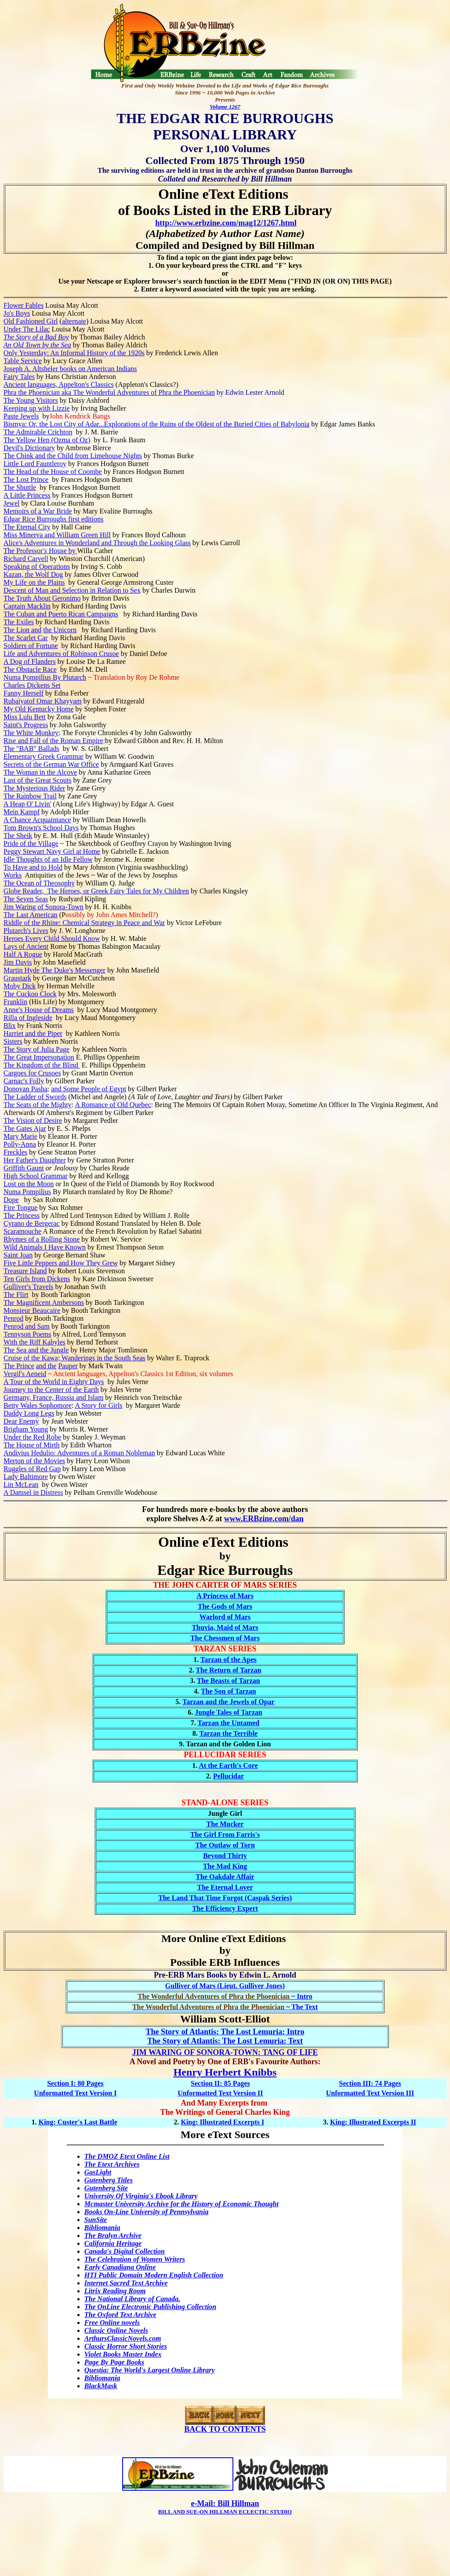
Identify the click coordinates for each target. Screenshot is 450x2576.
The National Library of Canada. (132, 2299)
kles (21, 1152)
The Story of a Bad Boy (36, 337)
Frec (10, 1152)
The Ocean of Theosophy (39, 883)
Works (13, 875)
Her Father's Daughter (35, 1160)
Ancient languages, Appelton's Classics (59, 384)
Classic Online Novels (116, 2330)
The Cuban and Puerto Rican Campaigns (61, 614)
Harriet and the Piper (33, 1033)
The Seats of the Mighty (38, 1104)
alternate (74, 321)
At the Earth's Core (228, 1765)
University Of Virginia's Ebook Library (141, 2196)
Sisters (13, 1041)
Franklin (15, 1002)
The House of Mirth (32, 1445)
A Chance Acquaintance (37, 819)
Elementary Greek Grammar (43, 756)
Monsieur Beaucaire (32, 1310)
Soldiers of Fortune (31, 645)
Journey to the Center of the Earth (51, 1389)
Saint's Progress (26, 725)
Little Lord (20, 463)
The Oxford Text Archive (120, 2314)
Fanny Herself (24, 693)
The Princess (22, 1215)
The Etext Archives (112, 2164)
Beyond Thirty (225, 1855)
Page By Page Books (114, 2362)
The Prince (19, 1366)
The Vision (20, 1120)
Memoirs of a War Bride (38, 511)
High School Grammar (36, 1176)
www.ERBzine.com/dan (264, 1518)
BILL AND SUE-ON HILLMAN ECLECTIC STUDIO (225, 2511)
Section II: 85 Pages (220, 2083)
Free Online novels (112, 2322)
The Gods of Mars (225, 1606)
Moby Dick (20, 986)
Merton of (18, 1461)
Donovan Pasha (25, 1089)
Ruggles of (20, 1468)
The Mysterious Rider (34, 788)
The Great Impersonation (39, 1057)
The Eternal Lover (225, 1887)
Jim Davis (18, 962)
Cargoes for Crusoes (32, 1073)
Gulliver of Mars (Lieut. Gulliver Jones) (225, 1985)
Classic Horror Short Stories (125, 2346)
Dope (11, 1199)
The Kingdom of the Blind (42, 1065)
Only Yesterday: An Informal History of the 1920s (74, 353)
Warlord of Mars (225, 1617)
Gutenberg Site (106, 2188)
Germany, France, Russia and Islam (53, 1397)
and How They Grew (88, 1263)
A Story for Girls (98, 1405)
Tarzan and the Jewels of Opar (228, 1701)
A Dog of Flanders (30, 661)
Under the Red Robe (32, 1437)
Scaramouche (22, 1231)
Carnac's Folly (24, 1081)
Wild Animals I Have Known (45, 1247)
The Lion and (22, 630)
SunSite (95, 2219)
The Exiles (19, 622)
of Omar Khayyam (55, 701)
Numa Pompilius (27, 1191)
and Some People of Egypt (88, 1089)
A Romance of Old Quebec (113, 1104)
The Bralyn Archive (113, 2235)
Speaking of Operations (37, 566)
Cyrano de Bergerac (32, 1223)
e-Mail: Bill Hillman (225, 2503)
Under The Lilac (27, 329)
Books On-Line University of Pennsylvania (146, 2211)
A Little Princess (27, 495)
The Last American (31, 914)
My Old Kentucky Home (39, 709)
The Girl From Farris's (225, 1834)
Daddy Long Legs (29, 1413)
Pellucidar (228, 1776)
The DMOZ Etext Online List (127, 2156)
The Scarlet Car (25, 637)
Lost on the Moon (29, 1184)
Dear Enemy (21, 1421)
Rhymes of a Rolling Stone (42, 1239)
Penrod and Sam (27, 1326)
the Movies (49, 1461)
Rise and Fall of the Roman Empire (53, 740)
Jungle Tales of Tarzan (228, 1712)
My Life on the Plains (34, 582)
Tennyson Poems (27, 1334)
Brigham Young (26, 1429)
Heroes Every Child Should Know (52, 938)
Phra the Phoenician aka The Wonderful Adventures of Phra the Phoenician (109, 392)
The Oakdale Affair (225, 1876)
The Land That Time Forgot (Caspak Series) (225, 1898)
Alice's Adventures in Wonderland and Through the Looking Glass (97, 543)
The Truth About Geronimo (42, 598)
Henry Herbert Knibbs (225, 2072)
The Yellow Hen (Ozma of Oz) (47, 440)
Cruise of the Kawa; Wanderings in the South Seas (74, 1358)
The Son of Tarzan (228, 1691)
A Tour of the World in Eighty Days (54, 1381)
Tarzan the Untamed (228, 1723)
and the (46, 1366)
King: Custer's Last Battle (78, 2122)
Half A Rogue (23, 954)
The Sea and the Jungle (36, 1350)
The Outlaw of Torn (225, 1845)
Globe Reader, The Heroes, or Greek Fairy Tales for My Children (96, 891)
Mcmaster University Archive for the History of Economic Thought (181, 2204)
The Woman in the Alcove (40, 772)
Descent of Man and (32, 590)
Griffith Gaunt (24, 1168)
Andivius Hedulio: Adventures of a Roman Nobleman (79, 1453)
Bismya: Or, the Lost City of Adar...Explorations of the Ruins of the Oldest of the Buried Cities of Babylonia (156, 424)
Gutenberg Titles (108, 2180)
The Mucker (225, 1824)
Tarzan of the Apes (228, 1659)
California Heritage (113, 2243)
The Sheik (18, 835)
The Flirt (16, 1294)
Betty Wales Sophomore (38, 1405)
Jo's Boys (17, 313)
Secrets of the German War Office (51, 764)
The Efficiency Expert (225, 1908)
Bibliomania (102, 2227)
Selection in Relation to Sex (100, 590)
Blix (10, 1025)
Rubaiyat (16, 701)
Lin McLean (21, 1484)
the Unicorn (59, 630)
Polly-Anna (20, 1144)
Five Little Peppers (31, 1263)
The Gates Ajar (25, 1128)
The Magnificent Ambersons (44, 1302)
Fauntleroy (51, 463)
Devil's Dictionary (29, 448)
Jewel (11, 503)
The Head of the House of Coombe (53, 471)
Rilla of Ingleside (28, 1017)
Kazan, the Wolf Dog (33, 574)
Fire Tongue (20, 1207)
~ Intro (225, 1996)
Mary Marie (20, 1136)
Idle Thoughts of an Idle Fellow (48, 859)
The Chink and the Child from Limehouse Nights (73, 455)
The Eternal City (27, 527)
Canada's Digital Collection (124, 2251)
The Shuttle (20, 487)
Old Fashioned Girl (31, 321)
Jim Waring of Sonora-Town (43, 907)
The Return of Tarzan (228, 1670)
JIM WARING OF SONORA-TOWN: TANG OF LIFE (225, 2052)
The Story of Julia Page (36, 1049)
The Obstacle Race (30, 669)
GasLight (97, 2172)
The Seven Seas (26, 899)
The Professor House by (40, 550)
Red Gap (48, 1468)
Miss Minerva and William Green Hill (57, 535)
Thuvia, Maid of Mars (225, 1627)
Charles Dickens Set (32, 685)
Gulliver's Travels (29, 1286)
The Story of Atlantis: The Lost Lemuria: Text (225, 2041)
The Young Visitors (31, 400)
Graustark (17, 978)
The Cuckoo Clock (30, 994)
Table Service (23, 360)
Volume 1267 (225, 106)
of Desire (49, 1120)
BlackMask (100, 2386)
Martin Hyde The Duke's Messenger (54, 970)
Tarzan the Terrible (228, 1733)
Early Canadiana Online (120, 2267)
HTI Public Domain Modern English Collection (153, 2275)
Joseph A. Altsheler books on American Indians (70, 368)
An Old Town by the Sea (37, 345)
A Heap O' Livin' (27, 804)
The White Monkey (31, 732)
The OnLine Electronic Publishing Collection (150, 2306)
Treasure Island (25, 1271)
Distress (51, 1492)
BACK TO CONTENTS (224, 2429)
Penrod (13, 1318)
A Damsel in (22, 1492)
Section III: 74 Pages (370, 2083)
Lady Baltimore (26, 1476)
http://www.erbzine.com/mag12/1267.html (225, 223)
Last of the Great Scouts (38, 780)
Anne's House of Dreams (39, 1009)
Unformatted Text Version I (75, 2093)
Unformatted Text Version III (370, 2093)
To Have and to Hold (33, 867)
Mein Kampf (22, 812)
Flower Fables (24, 305)
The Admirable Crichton (38, 432)
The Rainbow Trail (30, 796)
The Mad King (225, 1866)
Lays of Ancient (26, 946)
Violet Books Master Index (123, 2354)
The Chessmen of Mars (225, 1638)
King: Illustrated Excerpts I (222, 2122)
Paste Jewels (21, 416)
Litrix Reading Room (115, 2291)
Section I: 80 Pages (75, 2083)
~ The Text (225, 2007)
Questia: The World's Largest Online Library (149, 2370)
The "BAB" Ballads (31, 748)
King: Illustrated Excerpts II (373, 2122)
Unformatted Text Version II (220, 2093)
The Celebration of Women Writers (134, 2259)
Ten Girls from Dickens (37, 1279)
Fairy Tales (19, 376)
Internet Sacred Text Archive (125, 2283)
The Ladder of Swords (35, 1096)
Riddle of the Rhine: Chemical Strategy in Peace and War (84, 922)
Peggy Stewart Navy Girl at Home (52, 851)
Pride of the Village (31, 843)
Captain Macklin (27, 606)
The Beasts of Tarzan (228, 1680)
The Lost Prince (26, 479)
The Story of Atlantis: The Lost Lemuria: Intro (225, 2031)
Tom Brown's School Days (41, 827)
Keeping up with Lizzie (37, 408)
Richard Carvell (26, 558)
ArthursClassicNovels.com (122, 2338)
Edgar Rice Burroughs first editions (54, 519)
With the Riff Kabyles (34, 1342)
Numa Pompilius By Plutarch (45, 677)
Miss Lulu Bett (25, 717)
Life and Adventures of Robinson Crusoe (61, 653)
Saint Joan (18, 1255)
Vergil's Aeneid (25, 1373)
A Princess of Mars (224, 1596)
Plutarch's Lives (26, 930)
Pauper (67, 1366)
